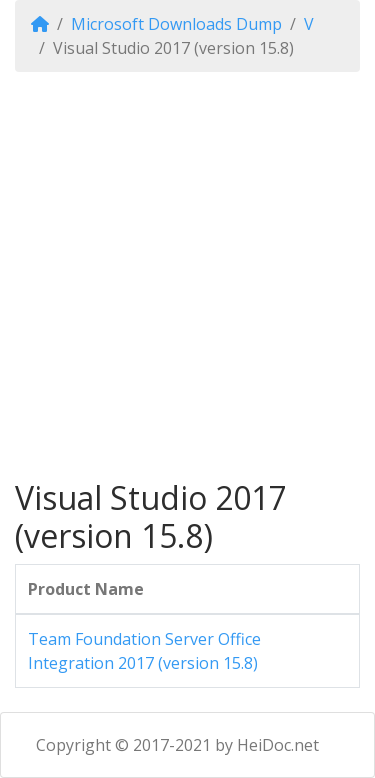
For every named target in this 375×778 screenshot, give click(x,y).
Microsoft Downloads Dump (176, 24)
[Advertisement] (187, 275)
